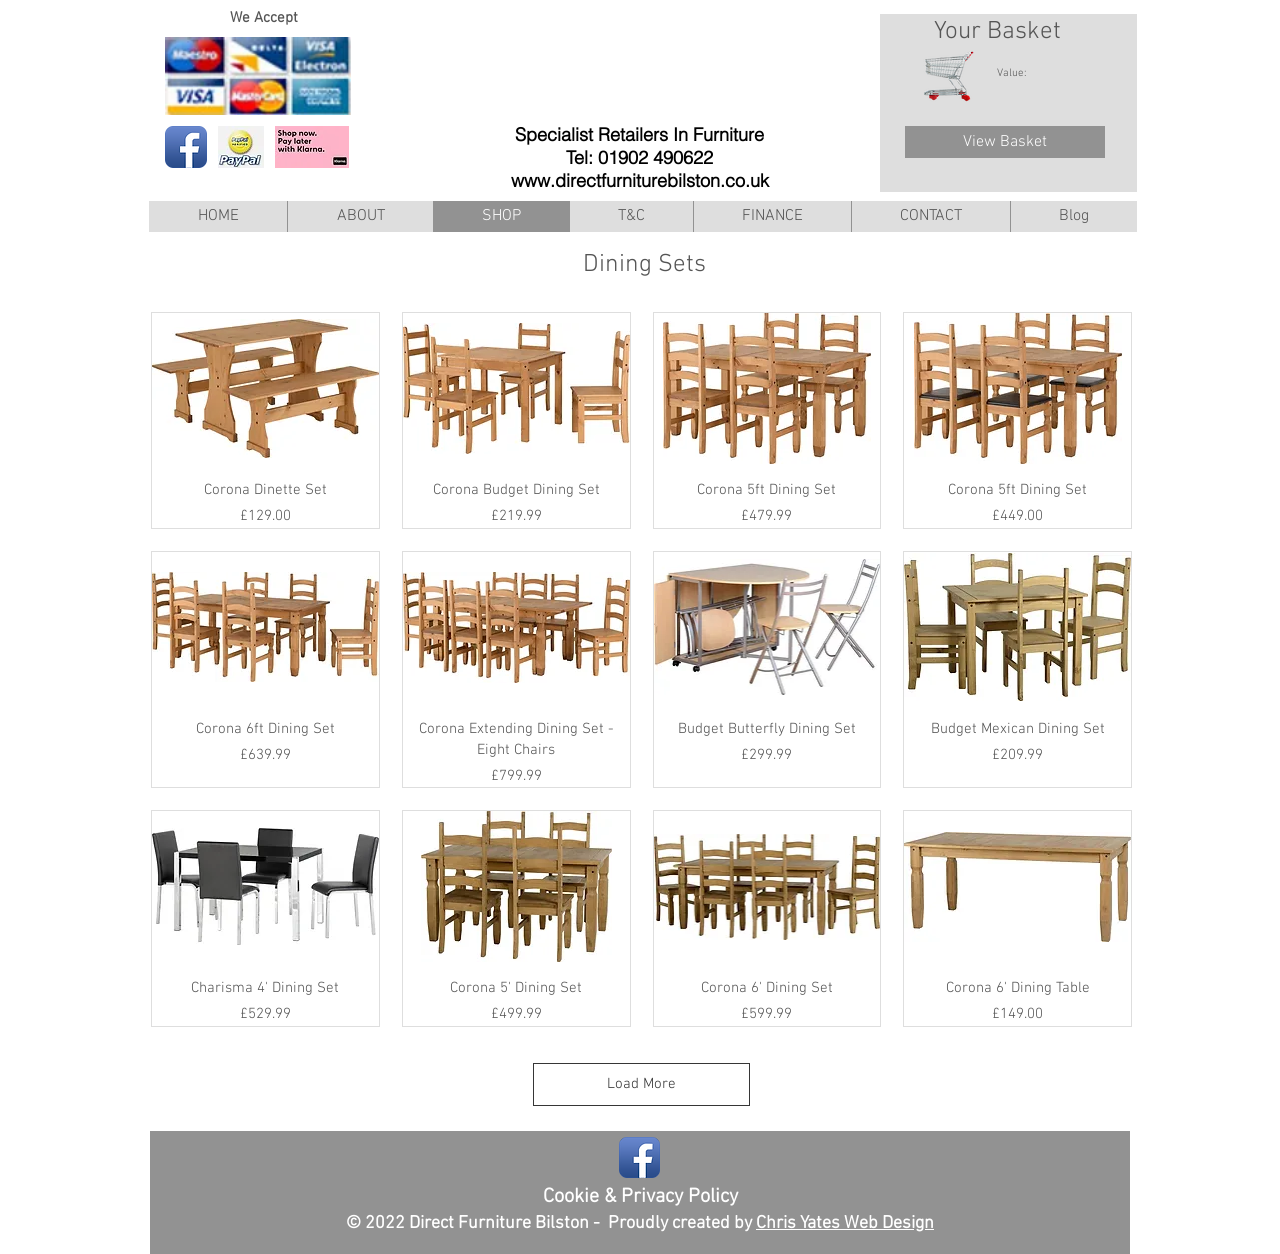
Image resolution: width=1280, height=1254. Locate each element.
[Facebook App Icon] (186, 147)
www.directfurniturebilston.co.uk (640, 180)
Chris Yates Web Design (845, 1223)
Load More (641, 1084)
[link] (1022, 72)
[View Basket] (1005, 142)
